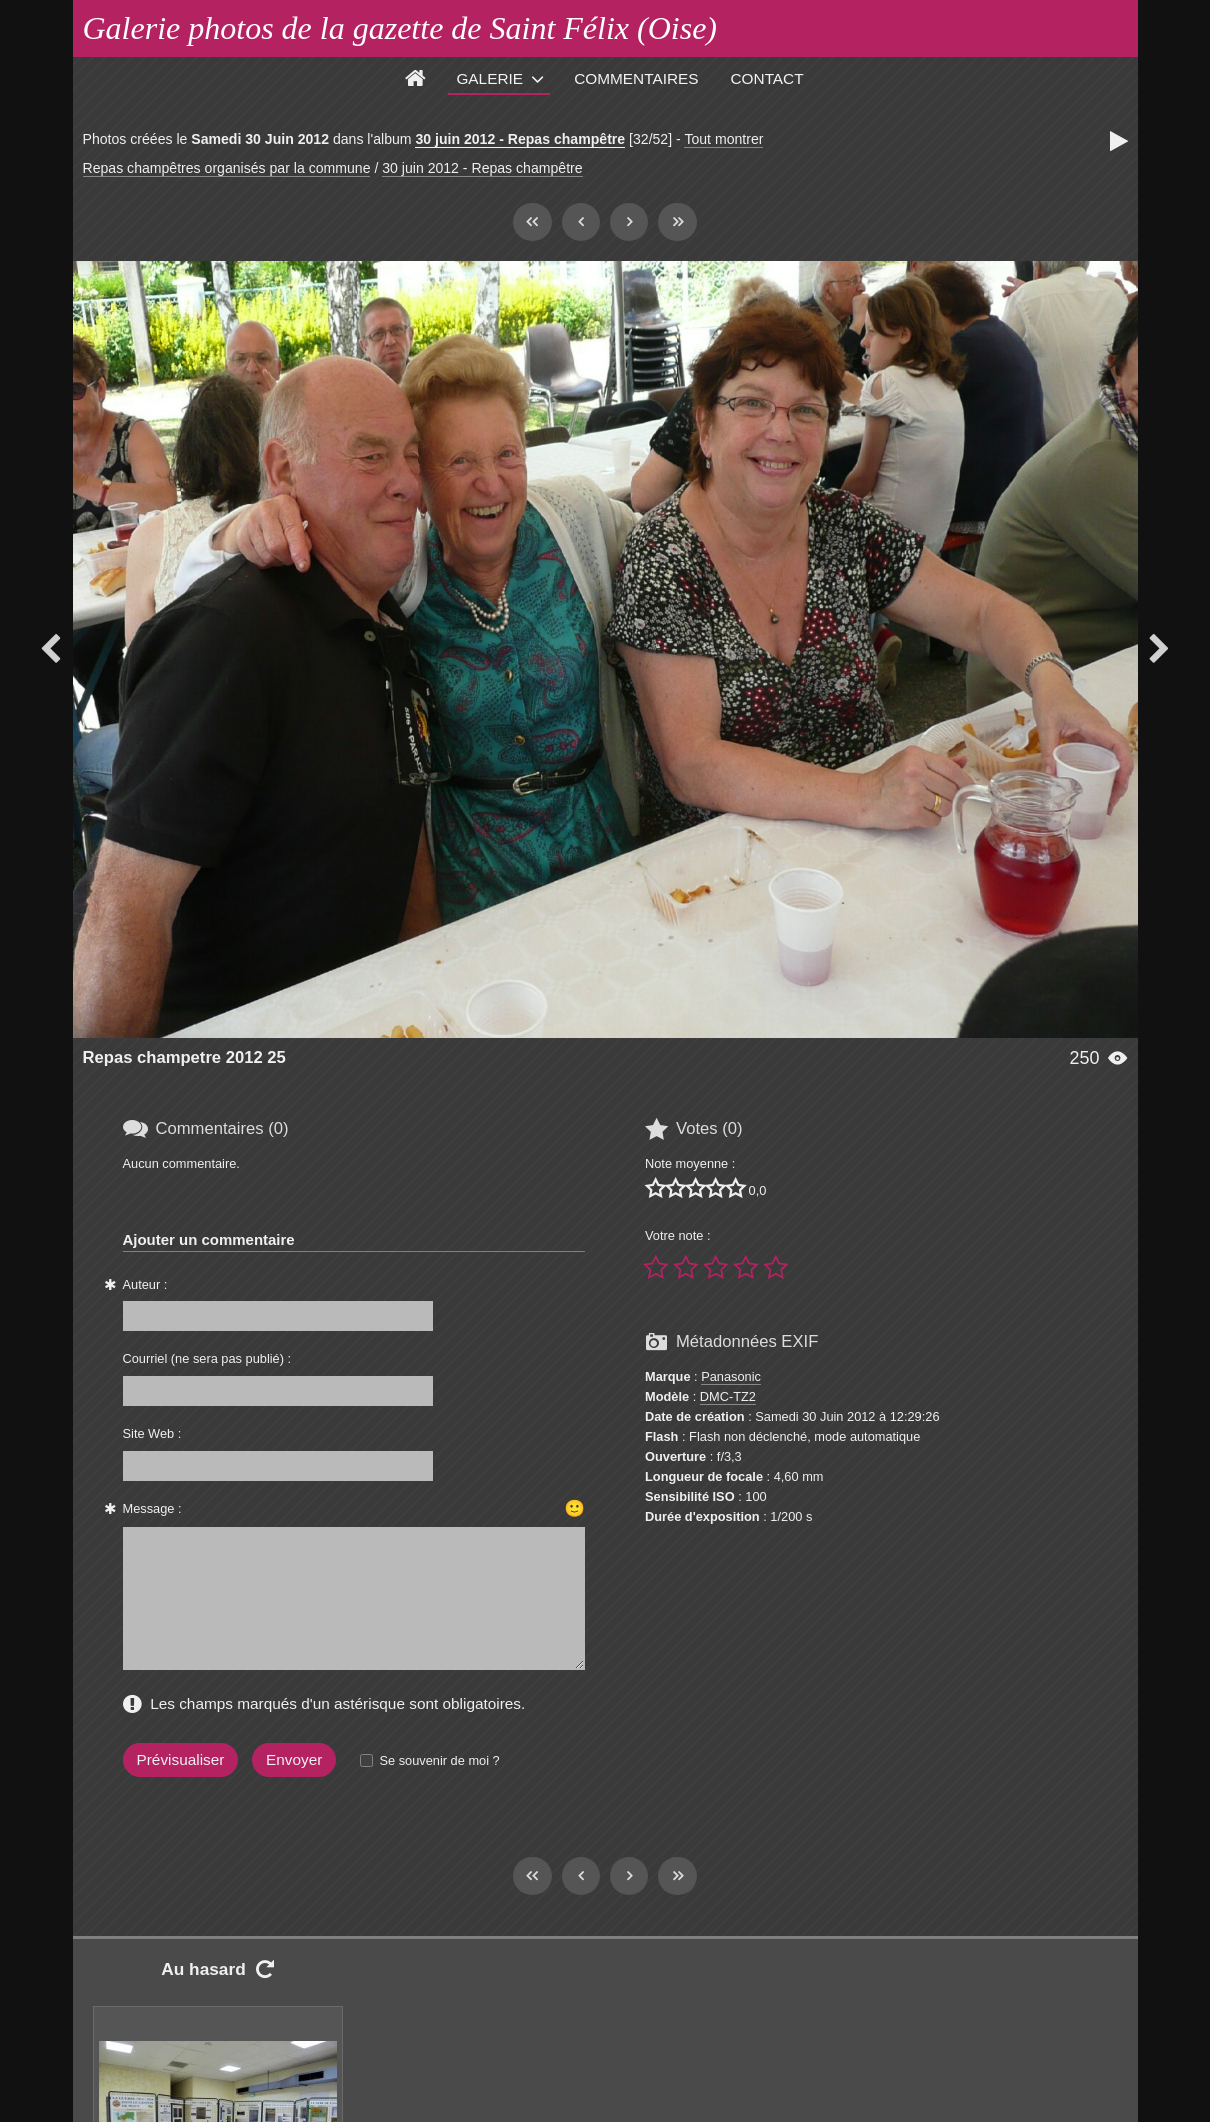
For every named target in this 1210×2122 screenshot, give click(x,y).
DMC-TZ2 (728, 1396)
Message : (152, 1508)
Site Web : (152, 1433)
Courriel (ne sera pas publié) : (207, 1358)
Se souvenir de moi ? (439, 1760)
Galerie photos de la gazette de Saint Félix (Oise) (400, 28)
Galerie (489, 78)
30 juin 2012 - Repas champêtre (520, 139)
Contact (767, 78)
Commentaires (636, 78)
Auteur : (145, 1284)
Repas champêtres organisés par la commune (227, 168)
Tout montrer (723, 139)
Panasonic (731, 1376)
